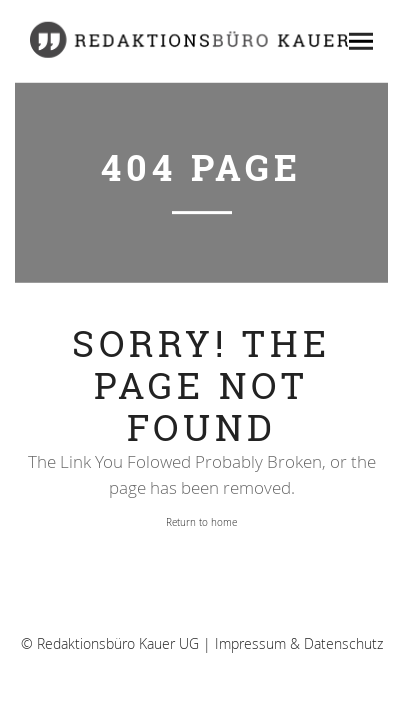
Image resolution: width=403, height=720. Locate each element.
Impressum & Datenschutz (299, 645)
